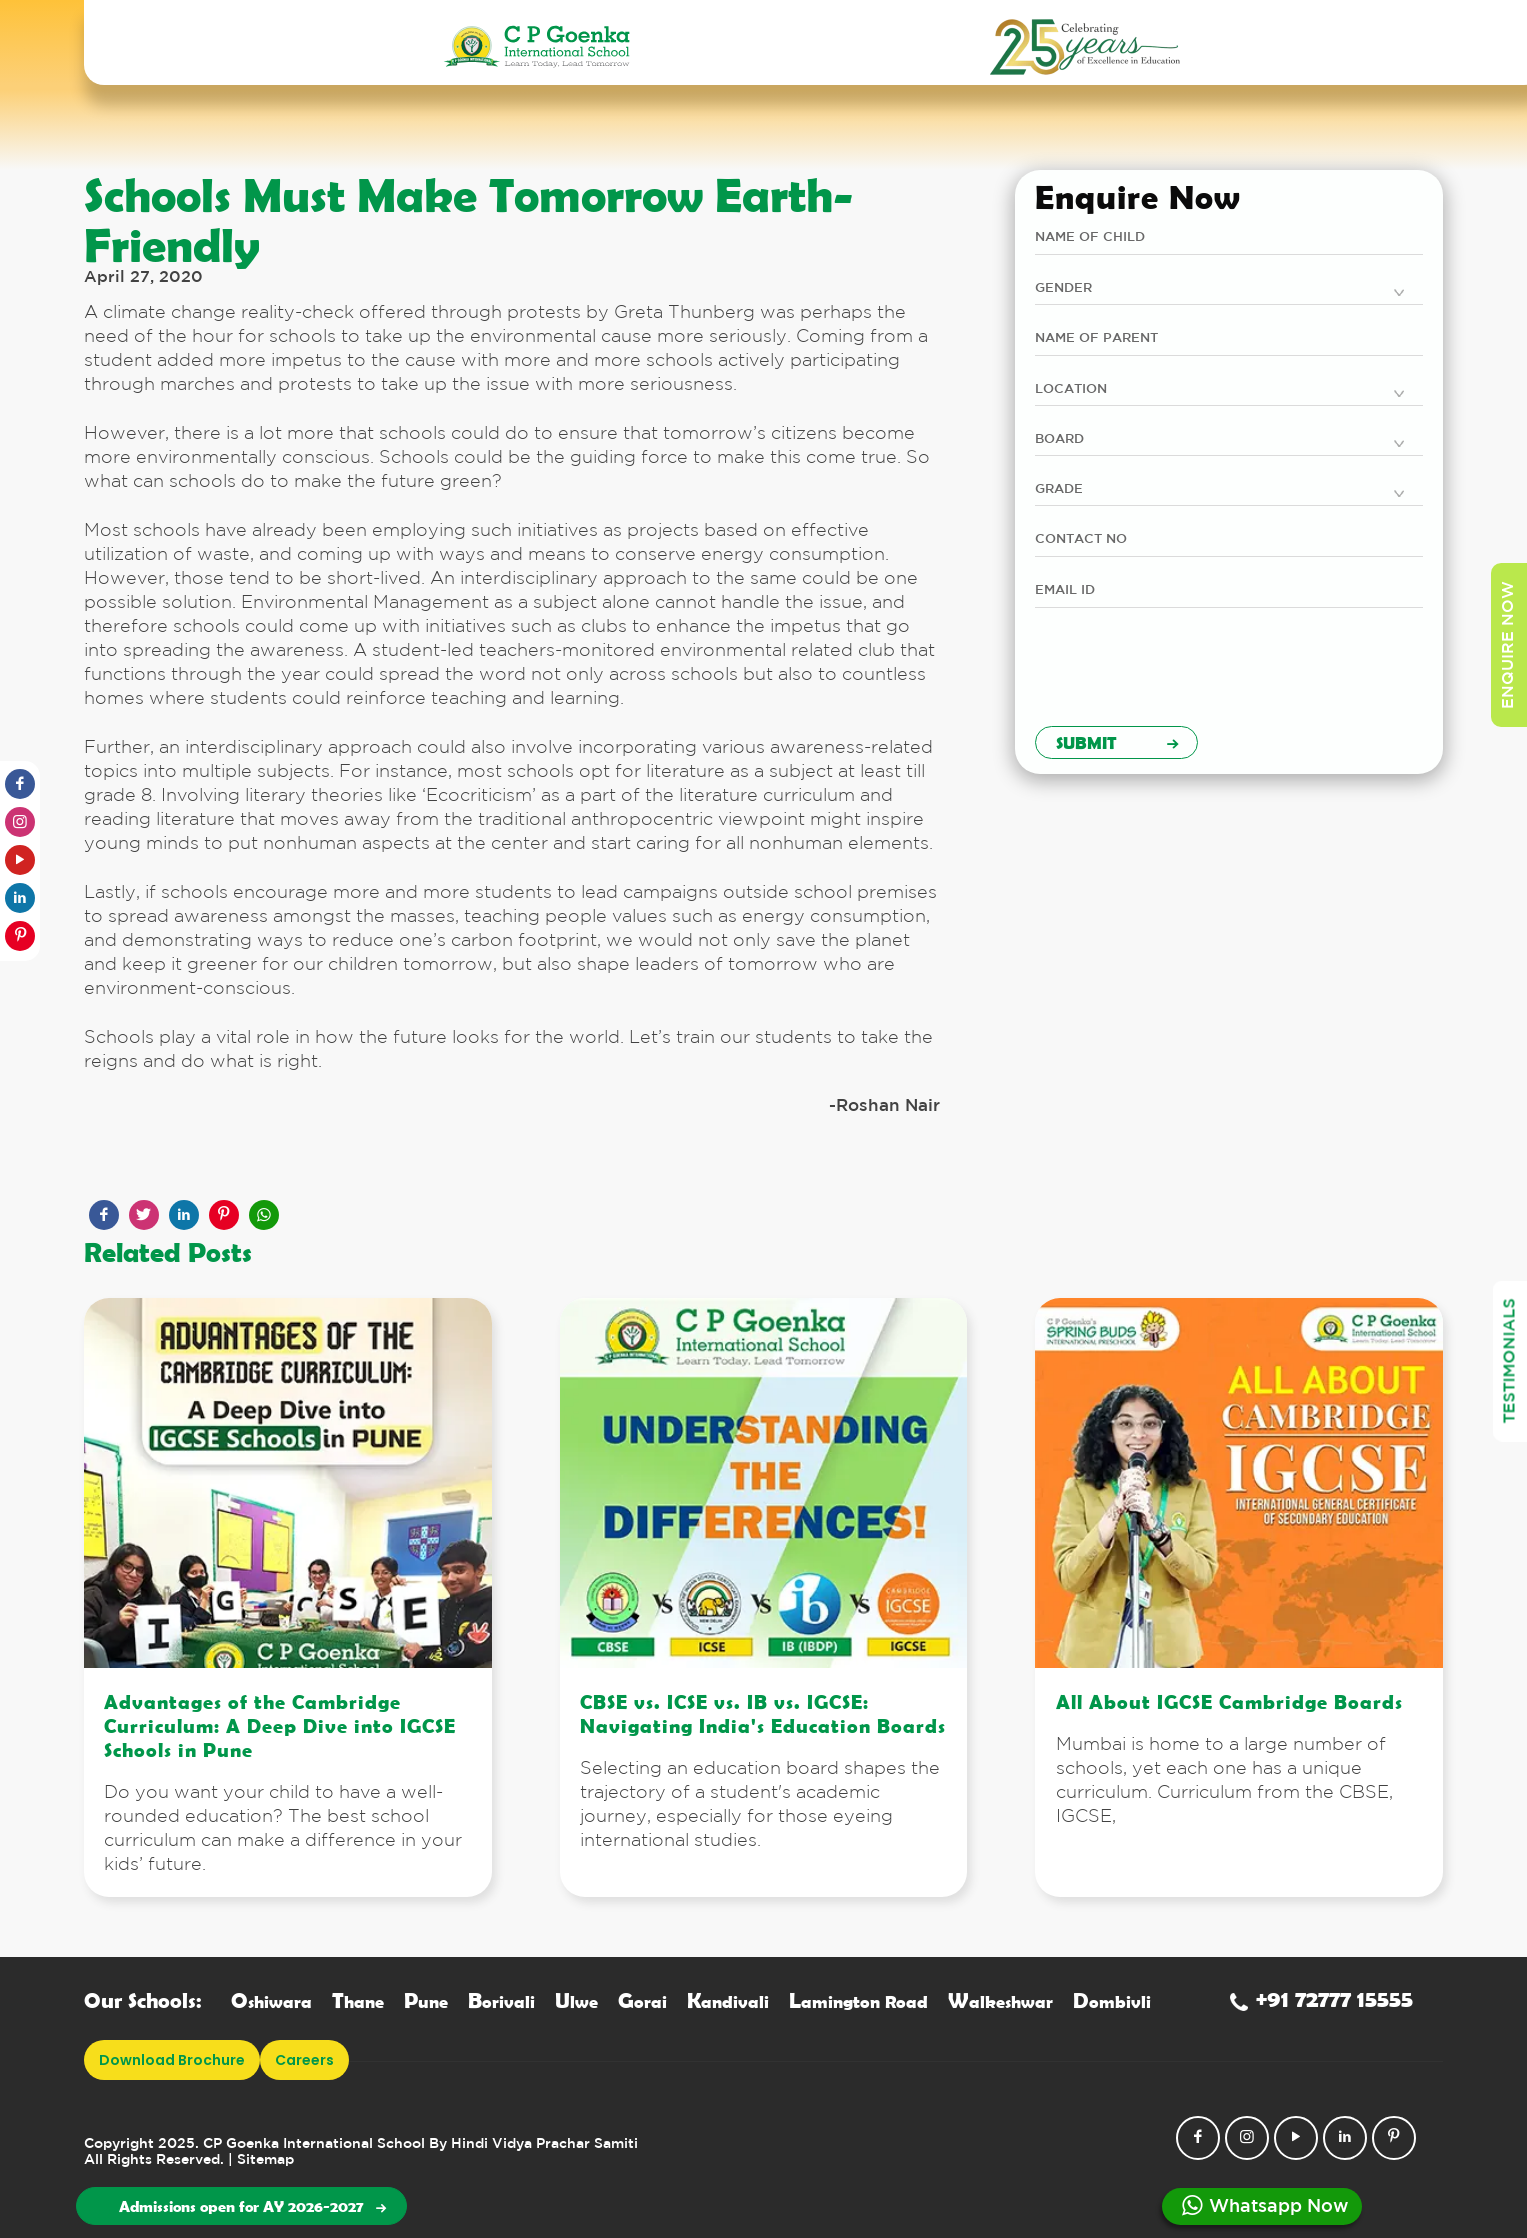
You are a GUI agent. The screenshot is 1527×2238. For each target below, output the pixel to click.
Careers (304, 2060)
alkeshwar (1000, 2001)
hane (358, 2001)
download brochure (172, 2060)
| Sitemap (261, 2160)
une (426, 2001)
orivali (501, 2001)
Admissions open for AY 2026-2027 (252, 2206)
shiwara (271, 2001)
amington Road (858, 2001)
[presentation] (1187, 672)
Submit (1116, 742)
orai (642, 2001)
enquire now (1508, 645)
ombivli (1112, 2001)
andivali (728, 2001)
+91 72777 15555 (1321, 1998)
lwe (576, 2001)
